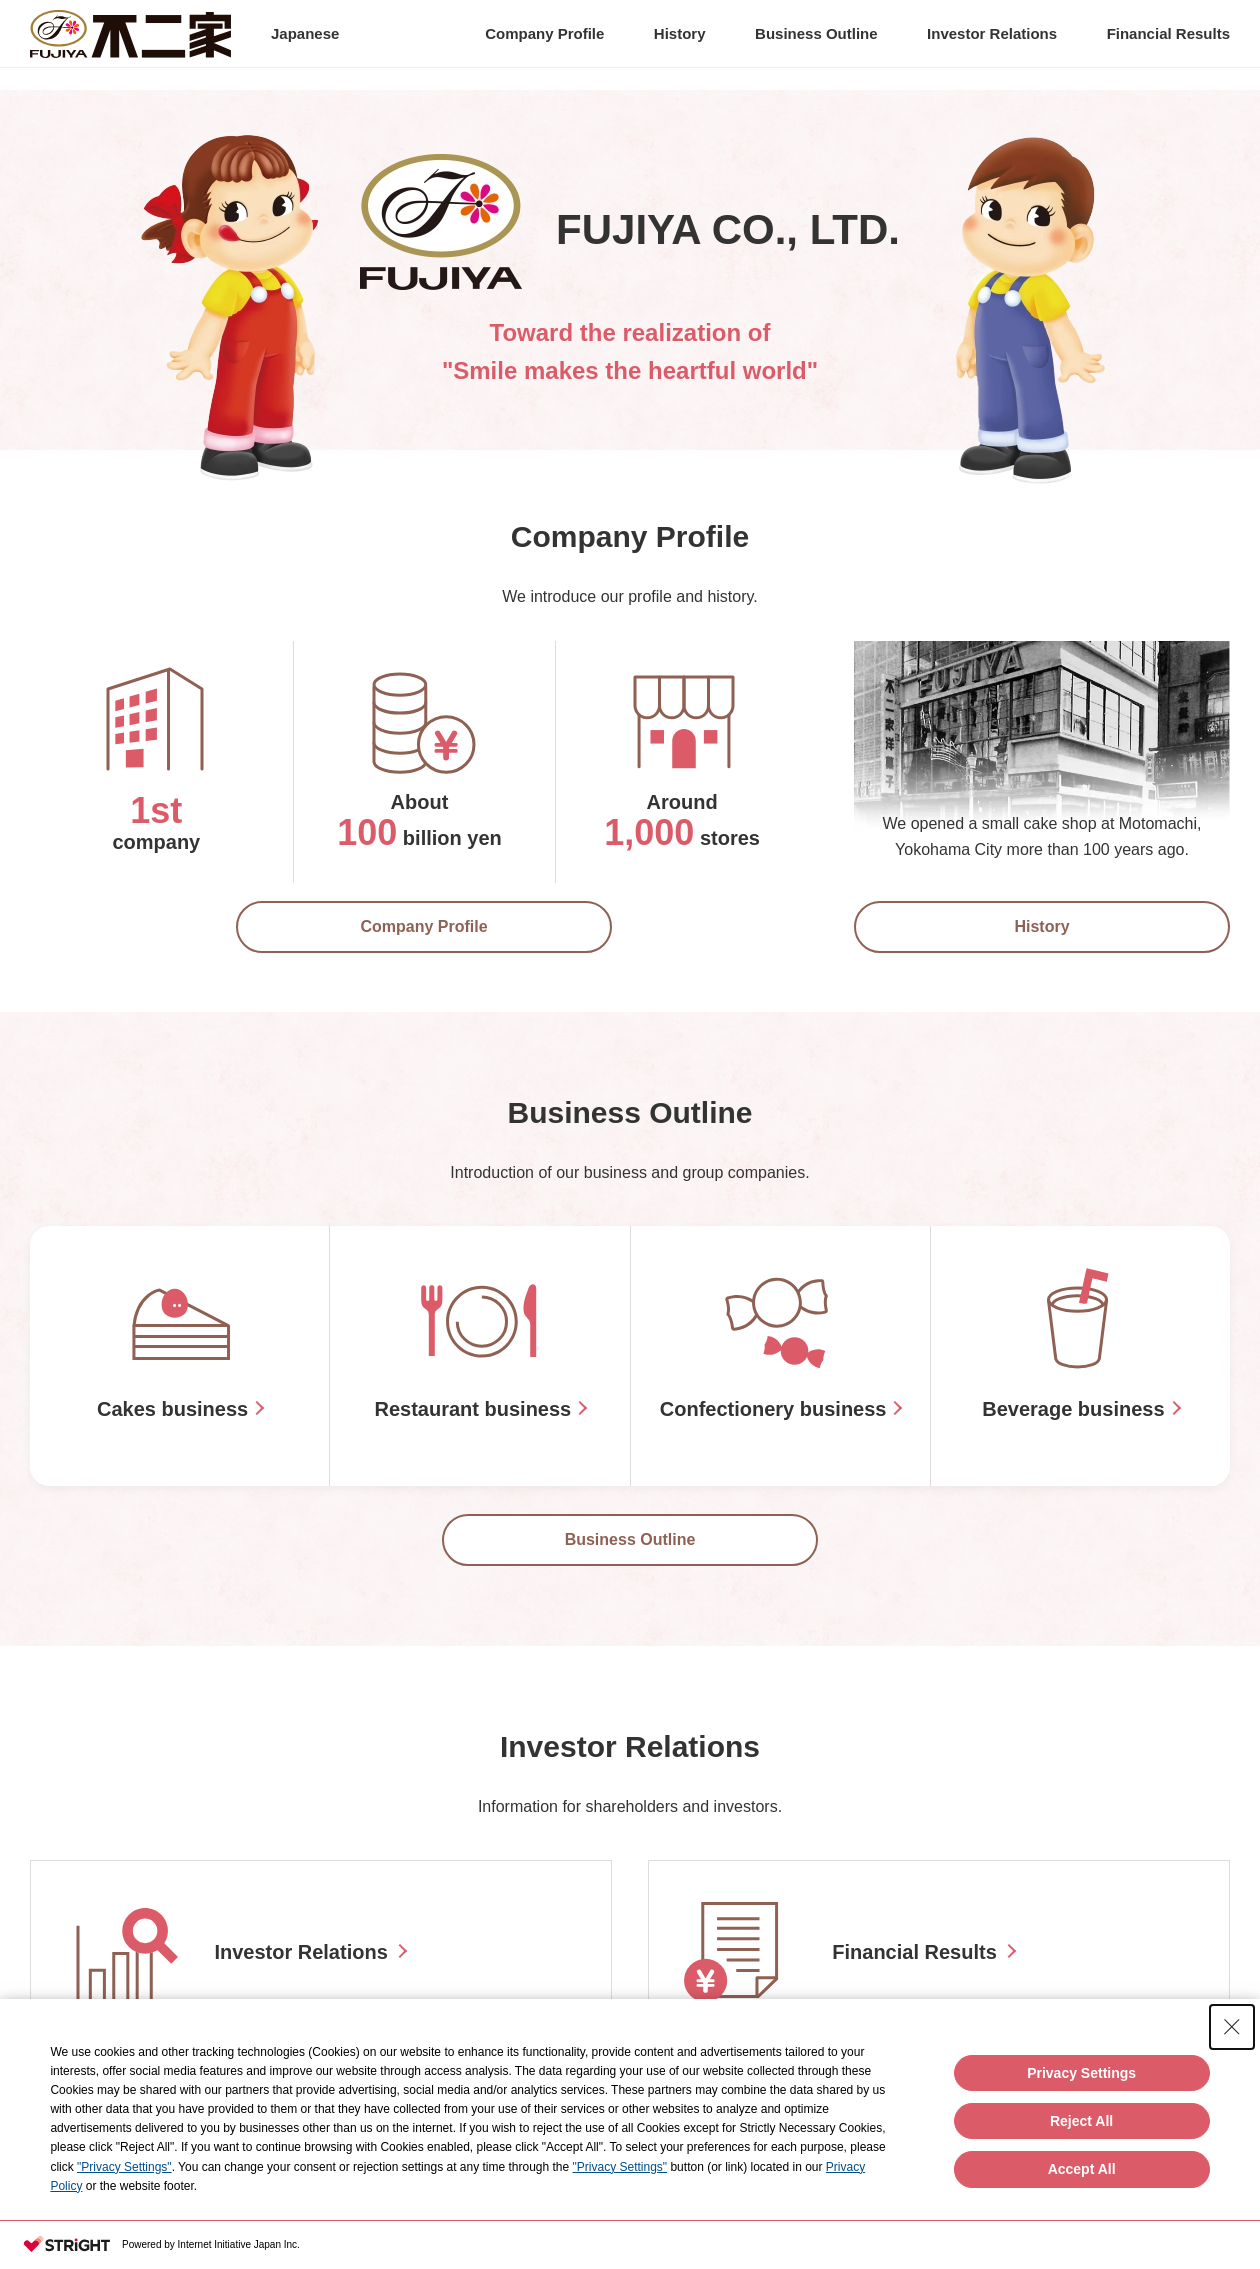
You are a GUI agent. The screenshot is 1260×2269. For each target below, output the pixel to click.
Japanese (305, 44)
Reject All (1081, 2121)
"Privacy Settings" (124, 2167)
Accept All (1082, 2169)
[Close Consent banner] (1232, 2027)
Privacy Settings (1081, 2073)
